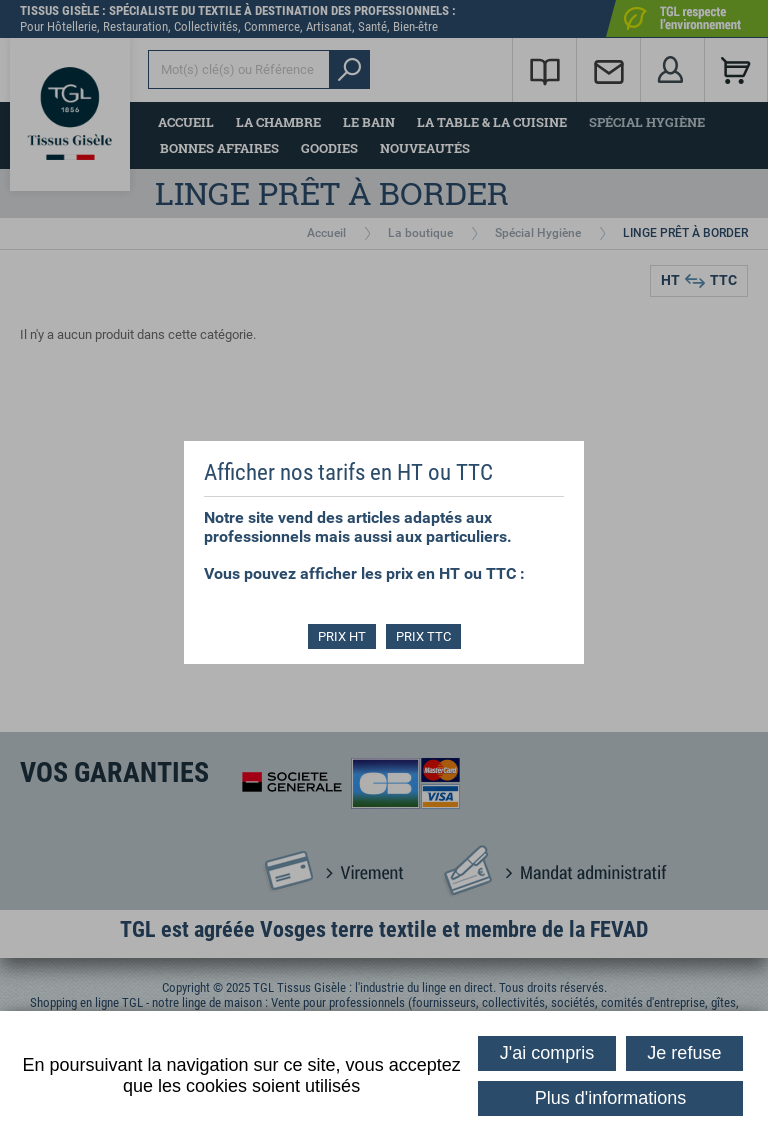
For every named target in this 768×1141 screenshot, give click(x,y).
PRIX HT (342, 636)
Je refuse (684, 1053)
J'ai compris (547, 1053)
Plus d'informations (611, 1098)
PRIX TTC (423, 636)
